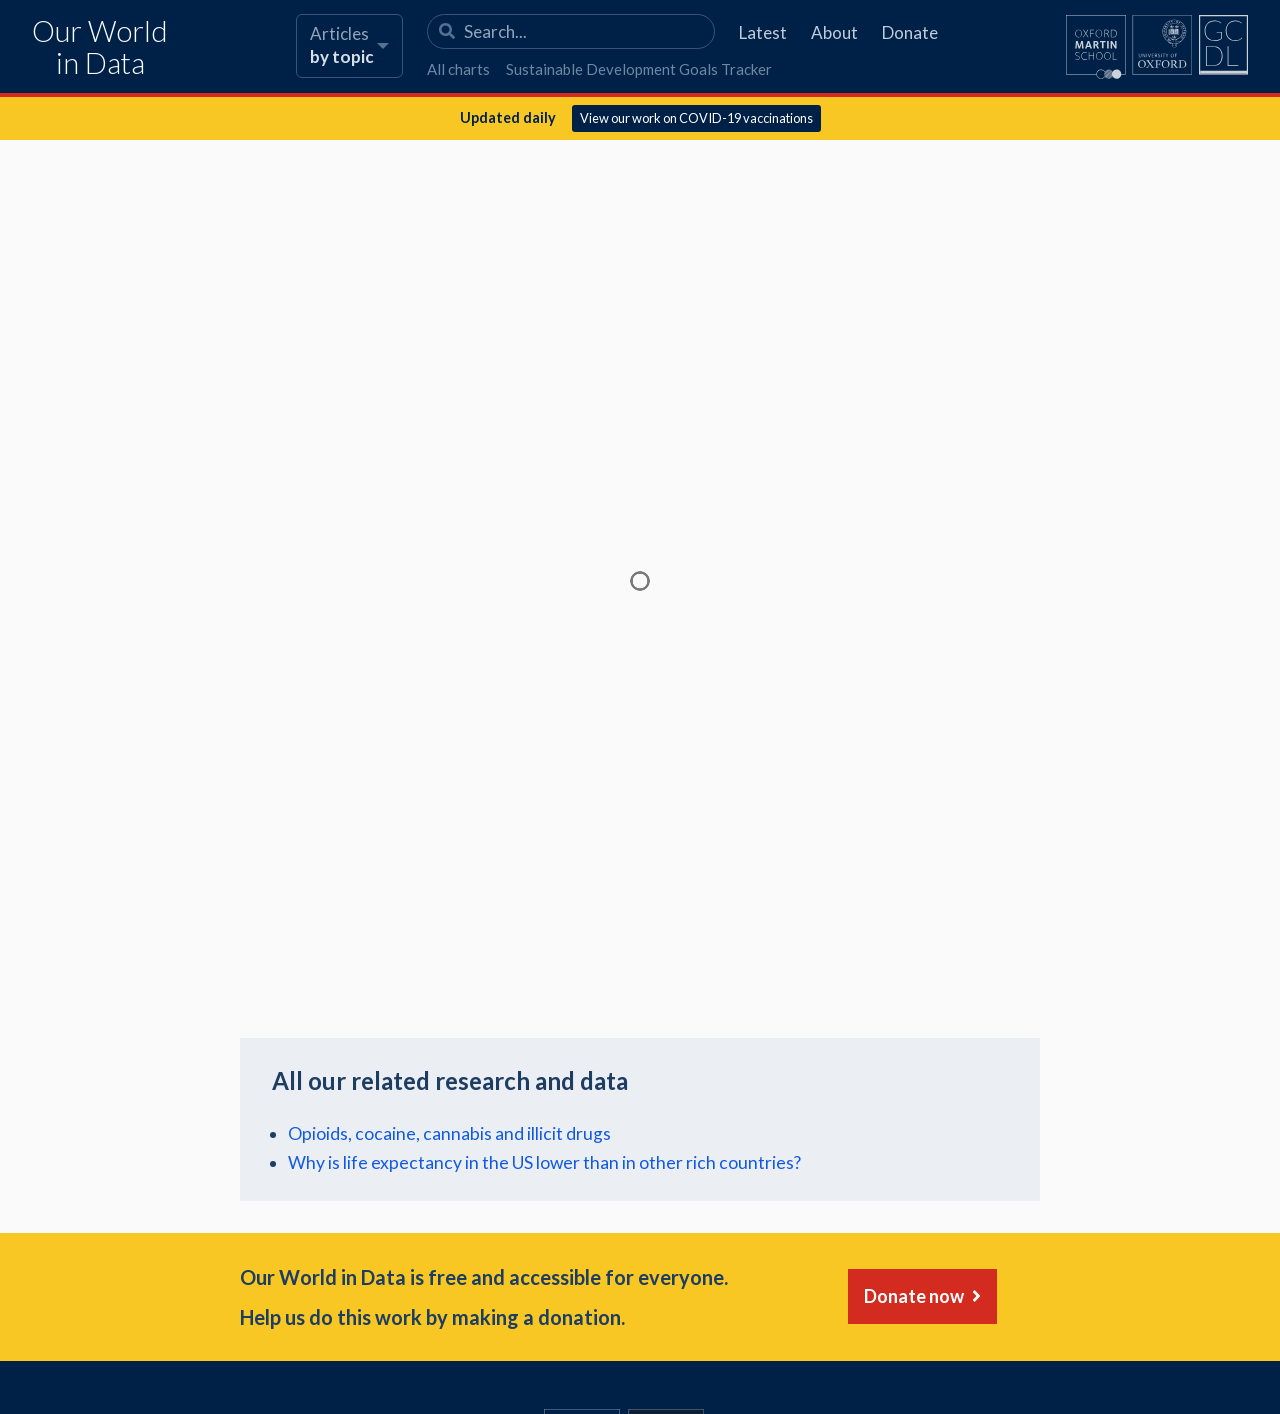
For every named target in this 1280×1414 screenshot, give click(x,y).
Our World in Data (100, 47)
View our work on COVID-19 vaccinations (696, 118)
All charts (458, 69)
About (834, 32)
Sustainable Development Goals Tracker (639, 69)
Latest (763, 32)
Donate (910, 32)
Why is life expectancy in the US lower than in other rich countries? (544, 1162)
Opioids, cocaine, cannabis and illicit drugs (449, 1133)
